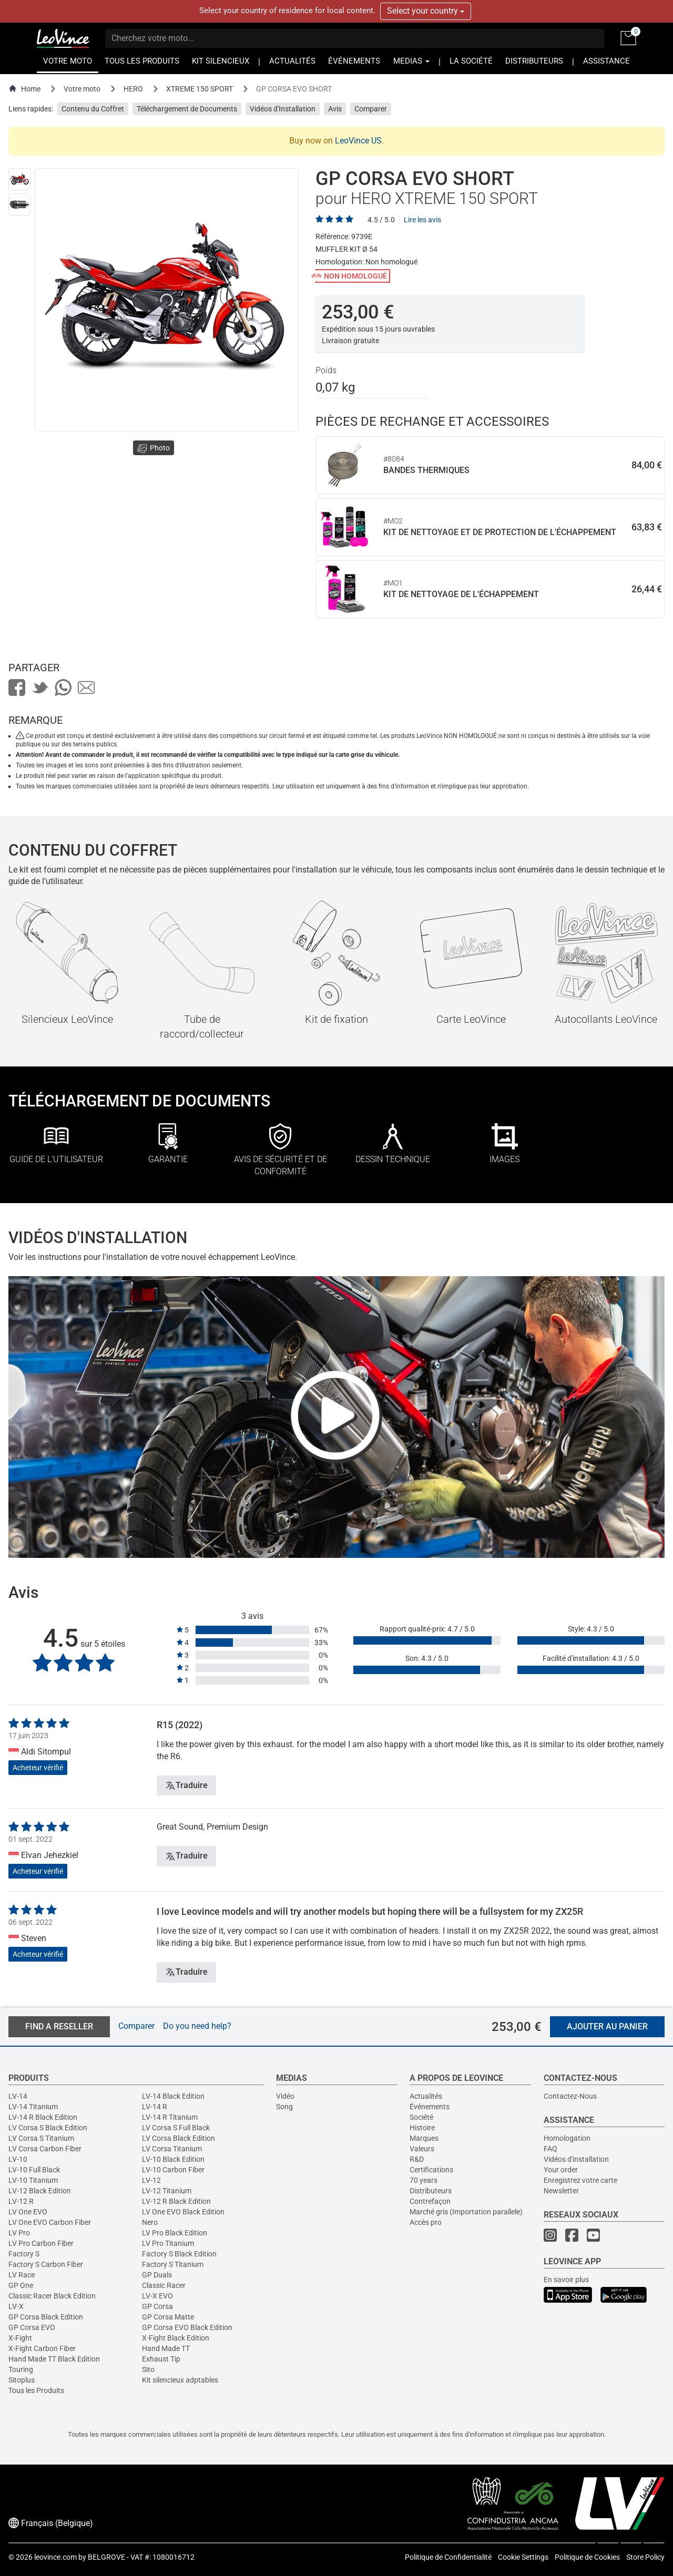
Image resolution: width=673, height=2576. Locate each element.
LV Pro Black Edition (174, 2233)
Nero (150, 2222)
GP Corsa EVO (31, 2327)
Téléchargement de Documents (187, 109)
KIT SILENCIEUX (220, 61)
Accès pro (426, 2222)
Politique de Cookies (587, 2557)
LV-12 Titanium (166, 2191)
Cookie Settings (523, 2557)
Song (284, 2106)
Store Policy (645, 2557)
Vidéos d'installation (576, 2159)
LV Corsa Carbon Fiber (44, 2148)
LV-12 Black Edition (39, 2191)
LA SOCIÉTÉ (471, 61)
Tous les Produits (36, 2390)
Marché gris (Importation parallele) (466, 2212)
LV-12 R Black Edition (176, 2201)
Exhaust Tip (161, 2359)
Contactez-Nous (570, 2096)
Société (421, 2117)
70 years (423, 2180)
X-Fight (20, 2338)
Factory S (23, 2254)
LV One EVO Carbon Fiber (49, 2222)
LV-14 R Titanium (170, 2117)
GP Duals (157, 2275)
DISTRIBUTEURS (534, 61)
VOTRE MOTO (67, 61)
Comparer (370, 109)
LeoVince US (358, 141)
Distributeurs (431, 2191)
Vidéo (285, 2096)
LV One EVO (27, 2212)
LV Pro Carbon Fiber (41, 2243)
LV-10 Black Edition (173, 2159)
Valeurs (422, 2148)
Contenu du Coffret (93, 109)
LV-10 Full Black (34, 2170)
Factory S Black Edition (179, 2254)
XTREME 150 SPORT (199, 89)
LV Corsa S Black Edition (47, 2127)
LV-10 (17, 2159)
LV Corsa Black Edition (178, 2138)
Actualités (426, 2096)
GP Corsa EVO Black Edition (187, 2327)
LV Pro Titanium (168, 2243)
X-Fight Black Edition (175, 2338)
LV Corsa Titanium (172, 2148)
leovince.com (55, 2557)
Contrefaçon (430, 2201)
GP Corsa (157, 2306)
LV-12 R (21, 2201)
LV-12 (151, 2180)
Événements (430, 2106)
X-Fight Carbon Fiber (42, 2348)
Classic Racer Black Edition (52, 2296)
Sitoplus (21, 2380)
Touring (20, 2369)
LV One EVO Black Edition (183, 2212)
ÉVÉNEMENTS (354, 61)
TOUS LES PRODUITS (142, 61)
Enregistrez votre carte (580, 2180)
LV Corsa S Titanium (41, 2138)
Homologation (567, 2138)
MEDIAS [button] (411, 61)
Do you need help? (197, 2026)
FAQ (550, 2148)
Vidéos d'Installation (282, 109)
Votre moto (82, 89)
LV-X (16, 2306)
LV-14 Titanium (33, 2106)
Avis (335, 109)
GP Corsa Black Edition (45, 2317)
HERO (133, 89)
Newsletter (561, 2191)
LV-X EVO (157, 2296)
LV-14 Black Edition (173, 2096)
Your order (561, 2170)
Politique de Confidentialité (448, 2557)
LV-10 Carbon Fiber (173, 2170)
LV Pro (19, 2233)
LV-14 (17, 2096)
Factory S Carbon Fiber (45, 2264)
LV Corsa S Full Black (176, 2127)
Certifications (431, 2170)
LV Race (21, 2275)
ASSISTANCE (606, 61)
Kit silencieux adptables (180, 2380)
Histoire (422, 2127)
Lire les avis (422, 219)
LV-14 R (154, 2106)
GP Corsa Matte (168, 2317)
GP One (20, 2285)
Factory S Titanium (172, 2264)
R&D (417, 2159)
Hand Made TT (166, 2348)
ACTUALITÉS (292, 61)
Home (24, 88)
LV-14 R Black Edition (42, 2117)
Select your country (425, 11)
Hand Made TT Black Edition (54, 2359)
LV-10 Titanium (33, 2180)
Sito (148, 2369)
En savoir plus (566, 2279)
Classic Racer (164, 2285)
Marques (424, 2138)
